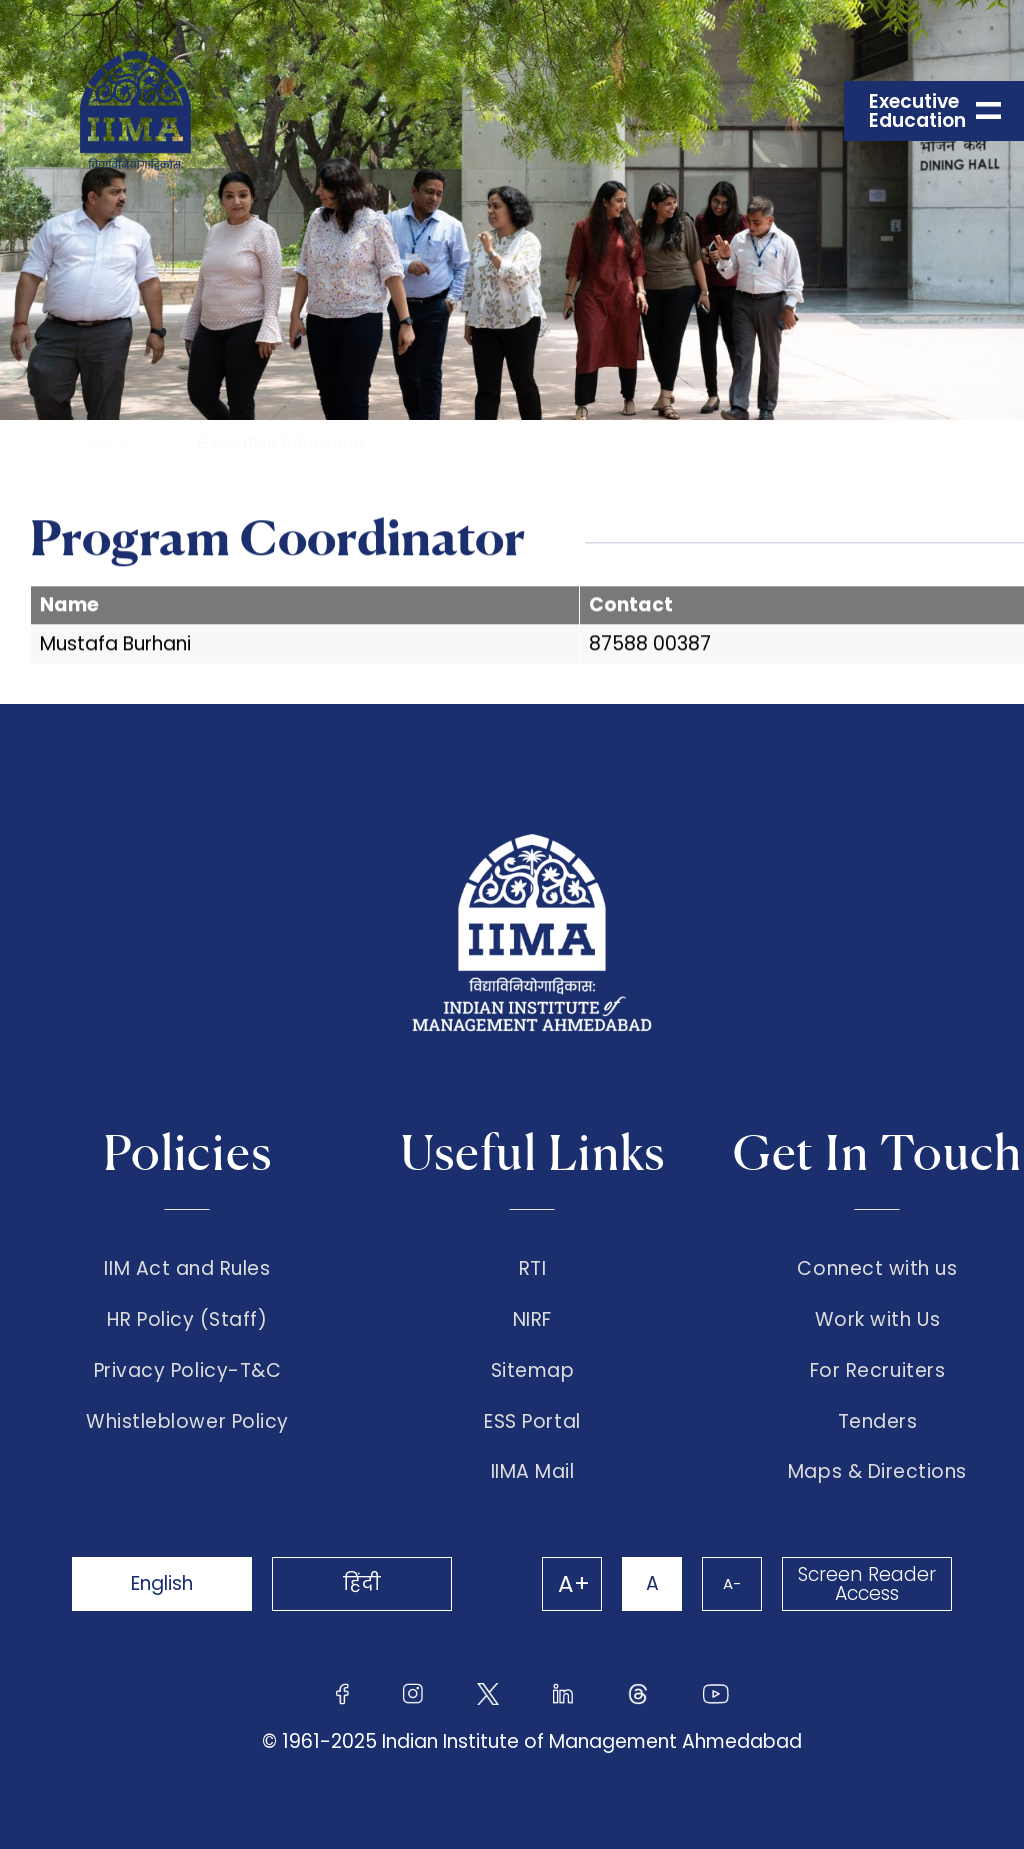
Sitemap (533, 1371)
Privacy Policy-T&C (188, 1371)
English (162, 1583)
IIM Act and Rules (187, 1269)
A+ (574, 1584)
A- (732, 1583)
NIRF (532, 1320)
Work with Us (877, 1320)
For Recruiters (877, 1371)
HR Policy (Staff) (187, 1320)
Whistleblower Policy (187, 1422)
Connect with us (877, 1269)
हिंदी (362, 1583)
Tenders (878, 1422)
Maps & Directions (877, 1472)
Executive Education (280, 442)
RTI (533, 1269)
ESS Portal (532, 1422)
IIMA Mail (533, 1472)
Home (104, 442)
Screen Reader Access (867, 1584)
